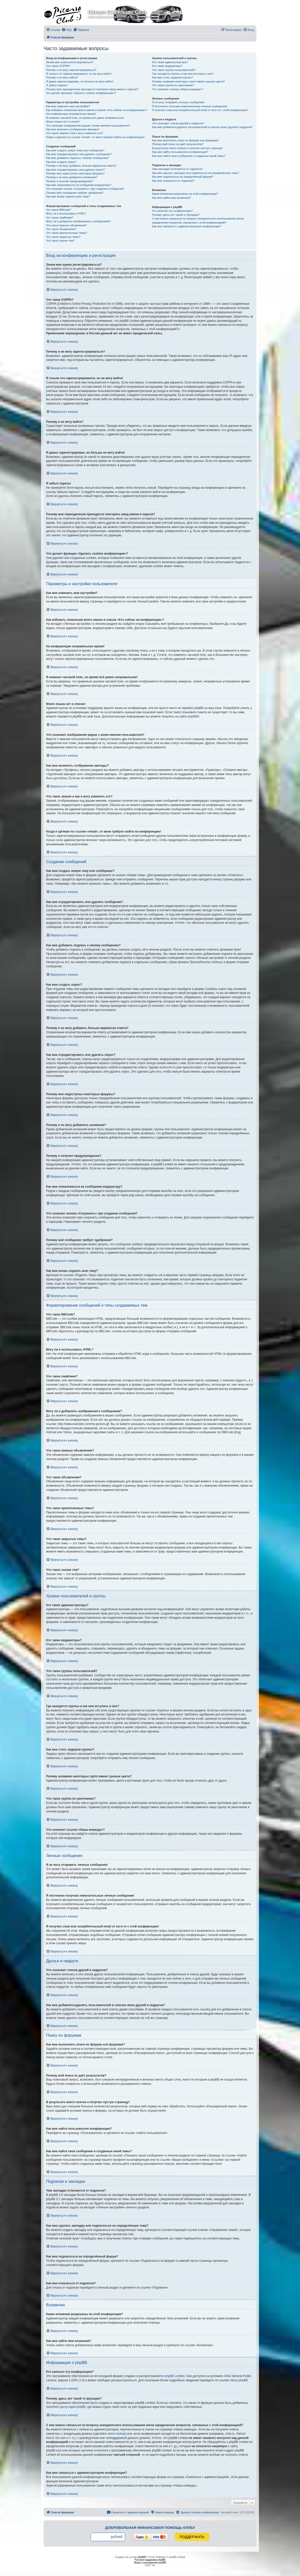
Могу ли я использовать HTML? (66, 213)
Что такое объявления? (61, 229)
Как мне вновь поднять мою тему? (68, 196)
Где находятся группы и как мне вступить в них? (183, 73)
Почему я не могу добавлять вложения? (71, 177)
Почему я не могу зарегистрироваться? (71, 69)
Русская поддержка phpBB (149, 2559)
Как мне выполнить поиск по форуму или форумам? (185, 140)
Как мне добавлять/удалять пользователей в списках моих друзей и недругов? (202, 127)
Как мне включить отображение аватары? (72, 129)
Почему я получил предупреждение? (69, 181)
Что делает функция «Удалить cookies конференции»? (81, 92)
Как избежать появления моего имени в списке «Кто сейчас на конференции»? (96, 110)
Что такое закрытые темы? (63, 236)
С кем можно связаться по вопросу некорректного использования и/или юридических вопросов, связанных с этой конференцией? (198, 220)
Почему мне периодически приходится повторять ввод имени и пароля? (92, 89)
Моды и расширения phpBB (150, 2562)
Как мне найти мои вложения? (171, 197)
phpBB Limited (175, 2376)
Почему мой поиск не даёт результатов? (178, 144)
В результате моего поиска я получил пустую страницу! (187, 148)
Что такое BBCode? (58, 209)
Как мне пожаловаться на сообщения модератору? (78, 184)
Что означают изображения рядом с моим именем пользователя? (88, 125)
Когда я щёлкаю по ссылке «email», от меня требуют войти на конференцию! (95, 137)
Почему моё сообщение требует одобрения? (74, 192)
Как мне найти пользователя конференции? (180, 151)
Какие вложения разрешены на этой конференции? (185, 193)
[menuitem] (67, 30)
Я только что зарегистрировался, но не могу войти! (78, 73)
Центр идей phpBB (72, 2407)
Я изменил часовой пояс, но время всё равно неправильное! (85, 117)
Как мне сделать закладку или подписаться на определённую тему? (195, 172)
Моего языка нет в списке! (63, 121)
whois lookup (116, 2433)
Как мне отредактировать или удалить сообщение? (79, 154)
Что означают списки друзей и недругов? (178, 123)
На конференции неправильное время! (71, 113)
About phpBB (239, 2380)
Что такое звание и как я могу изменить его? (74, 133)
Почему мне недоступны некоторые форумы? (75, 173)
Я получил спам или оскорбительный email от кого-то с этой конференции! (200, 110)
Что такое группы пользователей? (173, 69)
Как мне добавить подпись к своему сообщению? (77, 157)
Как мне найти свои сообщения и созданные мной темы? (188, 155)
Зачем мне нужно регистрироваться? (69, 62)
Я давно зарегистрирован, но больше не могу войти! (79, 81)
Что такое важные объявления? (66, 225)
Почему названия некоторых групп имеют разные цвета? (188, 81)
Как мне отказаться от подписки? (173, 180)
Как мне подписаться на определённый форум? (182, 176)
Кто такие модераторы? (167, 65)
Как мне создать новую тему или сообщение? (75, 150)
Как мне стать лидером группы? (172, 77)
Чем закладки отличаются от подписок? (177, 168)
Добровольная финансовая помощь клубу (150, 2528)
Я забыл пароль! (56, 85)
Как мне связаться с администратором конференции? (186, 226)
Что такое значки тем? (60, 240)
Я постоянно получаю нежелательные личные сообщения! (189, 106)
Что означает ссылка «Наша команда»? (177, 89)
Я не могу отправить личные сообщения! (178, 102)
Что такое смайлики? (59, 217)
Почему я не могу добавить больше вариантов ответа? (81, 165)
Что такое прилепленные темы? (66, 232)
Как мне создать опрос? (61, 161)
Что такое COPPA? (58, 65)
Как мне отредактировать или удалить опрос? (75, 169)
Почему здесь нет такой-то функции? (175, 214)
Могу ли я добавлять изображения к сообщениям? (78, 221)
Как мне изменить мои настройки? (68, 106)
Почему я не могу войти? (62, 77)
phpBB (192, 716)
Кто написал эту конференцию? (172, 210)
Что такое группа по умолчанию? (173, 85)
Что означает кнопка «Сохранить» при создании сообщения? (85, 188)
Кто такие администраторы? (170, 62)
